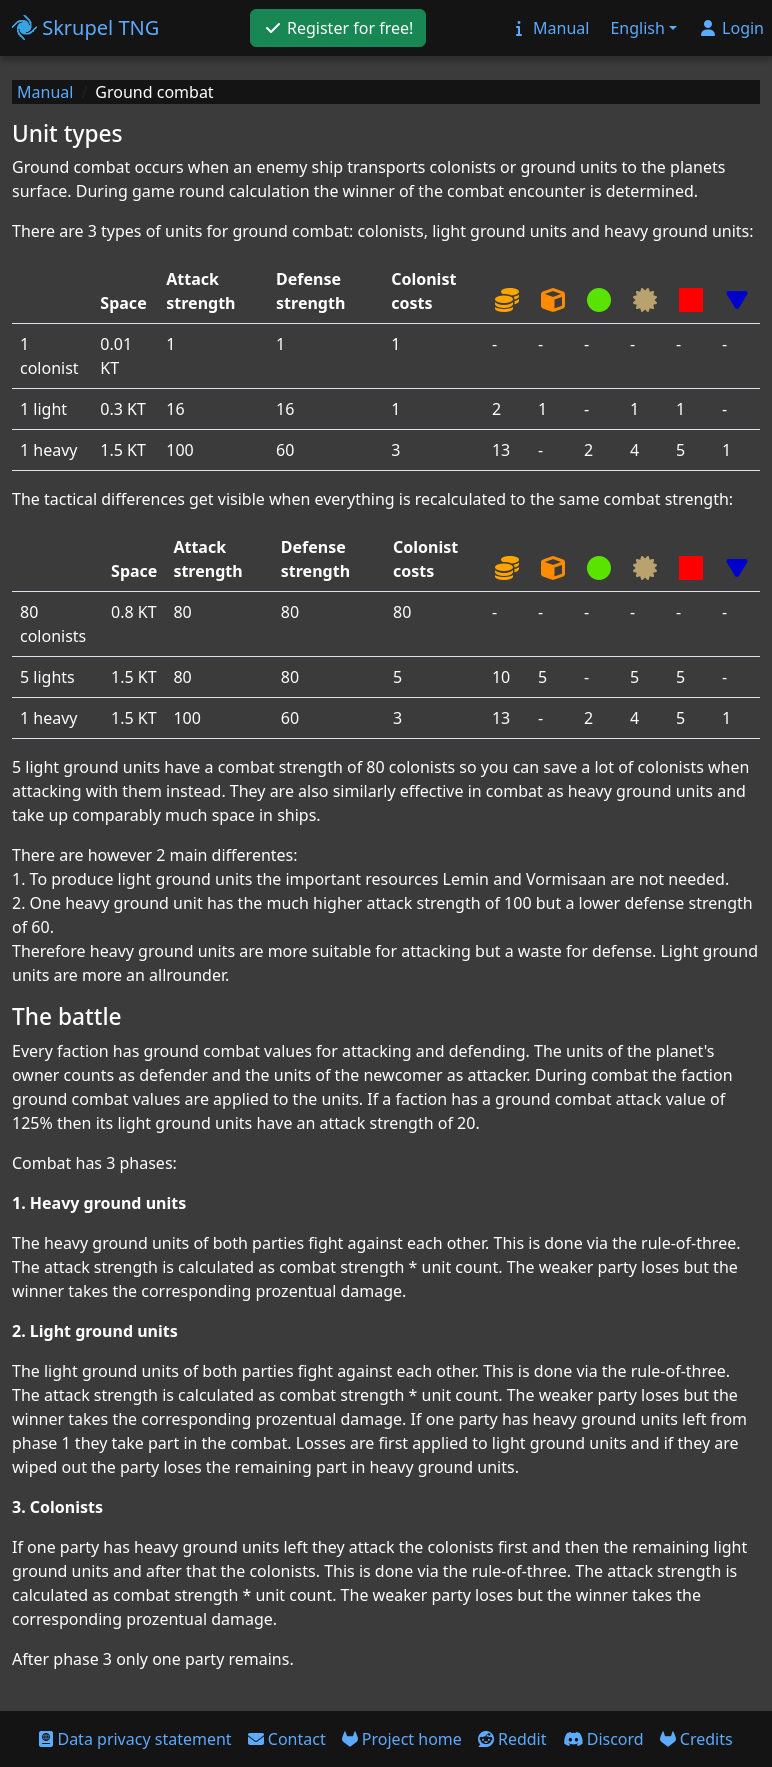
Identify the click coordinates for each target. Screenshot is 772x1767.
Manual (45, 92)
